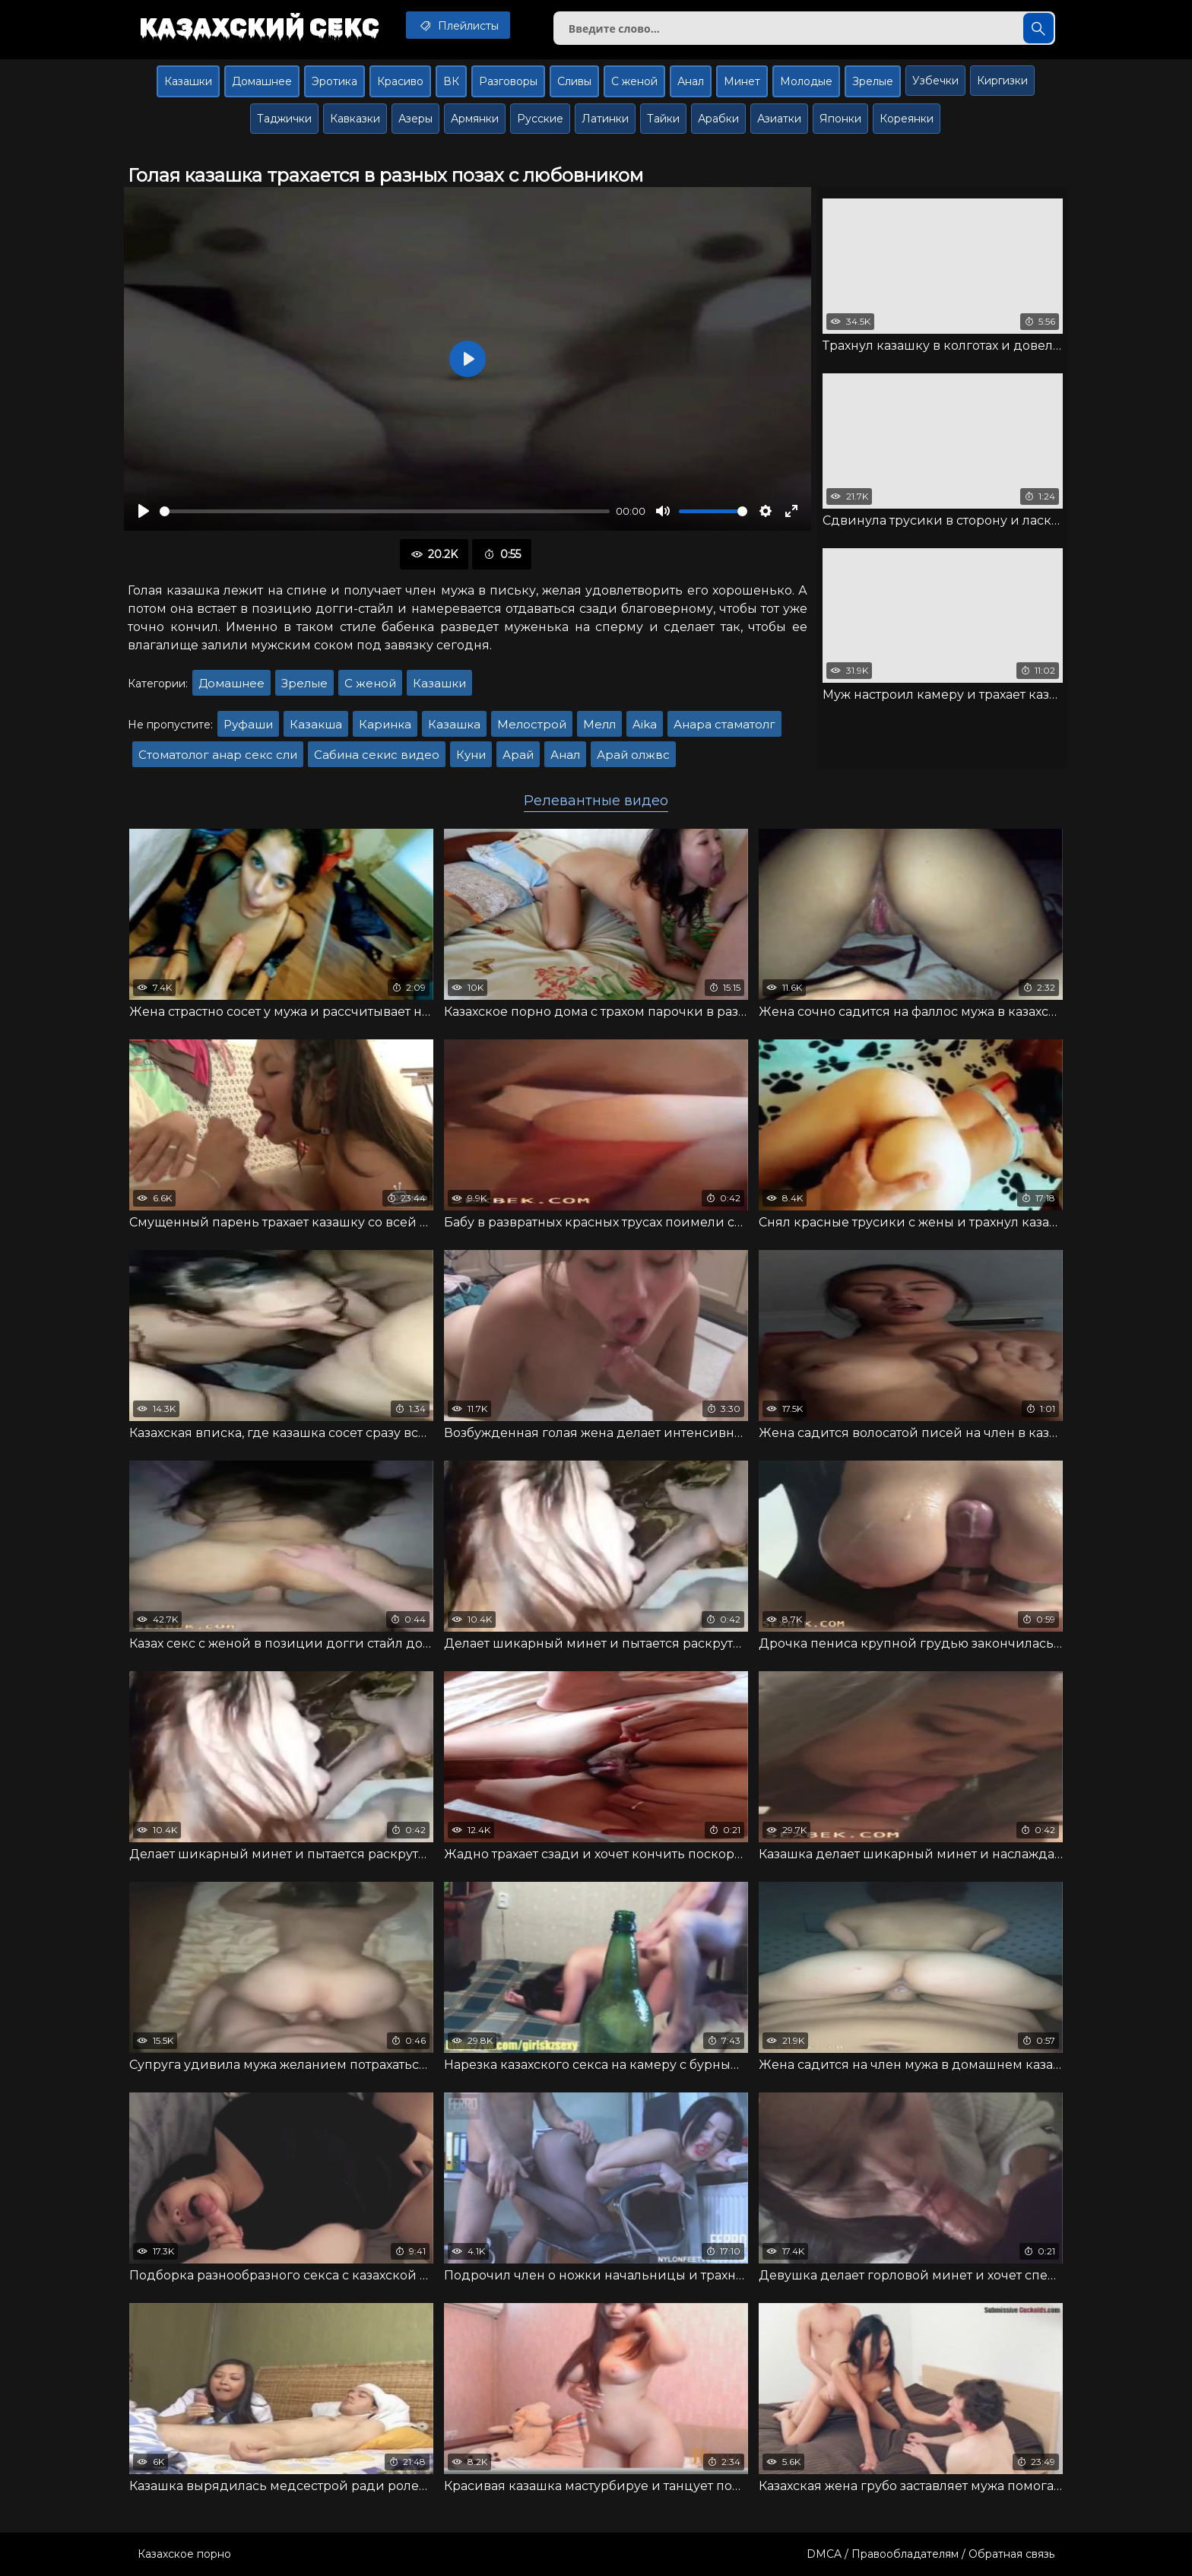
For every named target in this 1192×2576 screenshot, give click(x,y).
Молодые (806, 81)
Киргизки (1002, 80)
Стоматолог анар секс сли (217, 754)
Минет (742, 81)
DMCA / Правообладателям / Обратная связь (930, 2554)
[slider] (385, 511)
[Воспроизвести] (144, 511)
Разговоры (508, 81)
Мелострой (531, 724)
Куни (471, 754)
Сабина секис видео (376, 754)
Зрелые (872, 81)
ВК (451, 81)
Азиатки (779, 118)
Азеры (415, 118)
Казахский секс (259, 26)
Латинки (605, 118)
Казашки (188, 81)
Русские (540, 118)
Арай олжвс (633, 754)
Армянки (475, 118)
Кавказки (355, 118)
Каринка (385, 724)
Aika (644, 724)
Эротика (334, 81)
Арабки (718, 118)
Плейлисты (458, 25)
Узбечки (935, 80)
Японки (840, 118)
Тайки (663, 118)
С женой (634, 81)
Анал (690, 81)
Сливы (574, 81)
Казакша (316, 724)
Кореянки (907, 118)
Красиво (400, 81)
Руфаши (248, 724)
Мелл (599, 724)
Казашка (454, 724)
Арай (518, 754)
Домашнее (262, 81)
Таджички (284, 118)
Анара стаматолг (724, 724)
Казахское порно (184, 2554)
